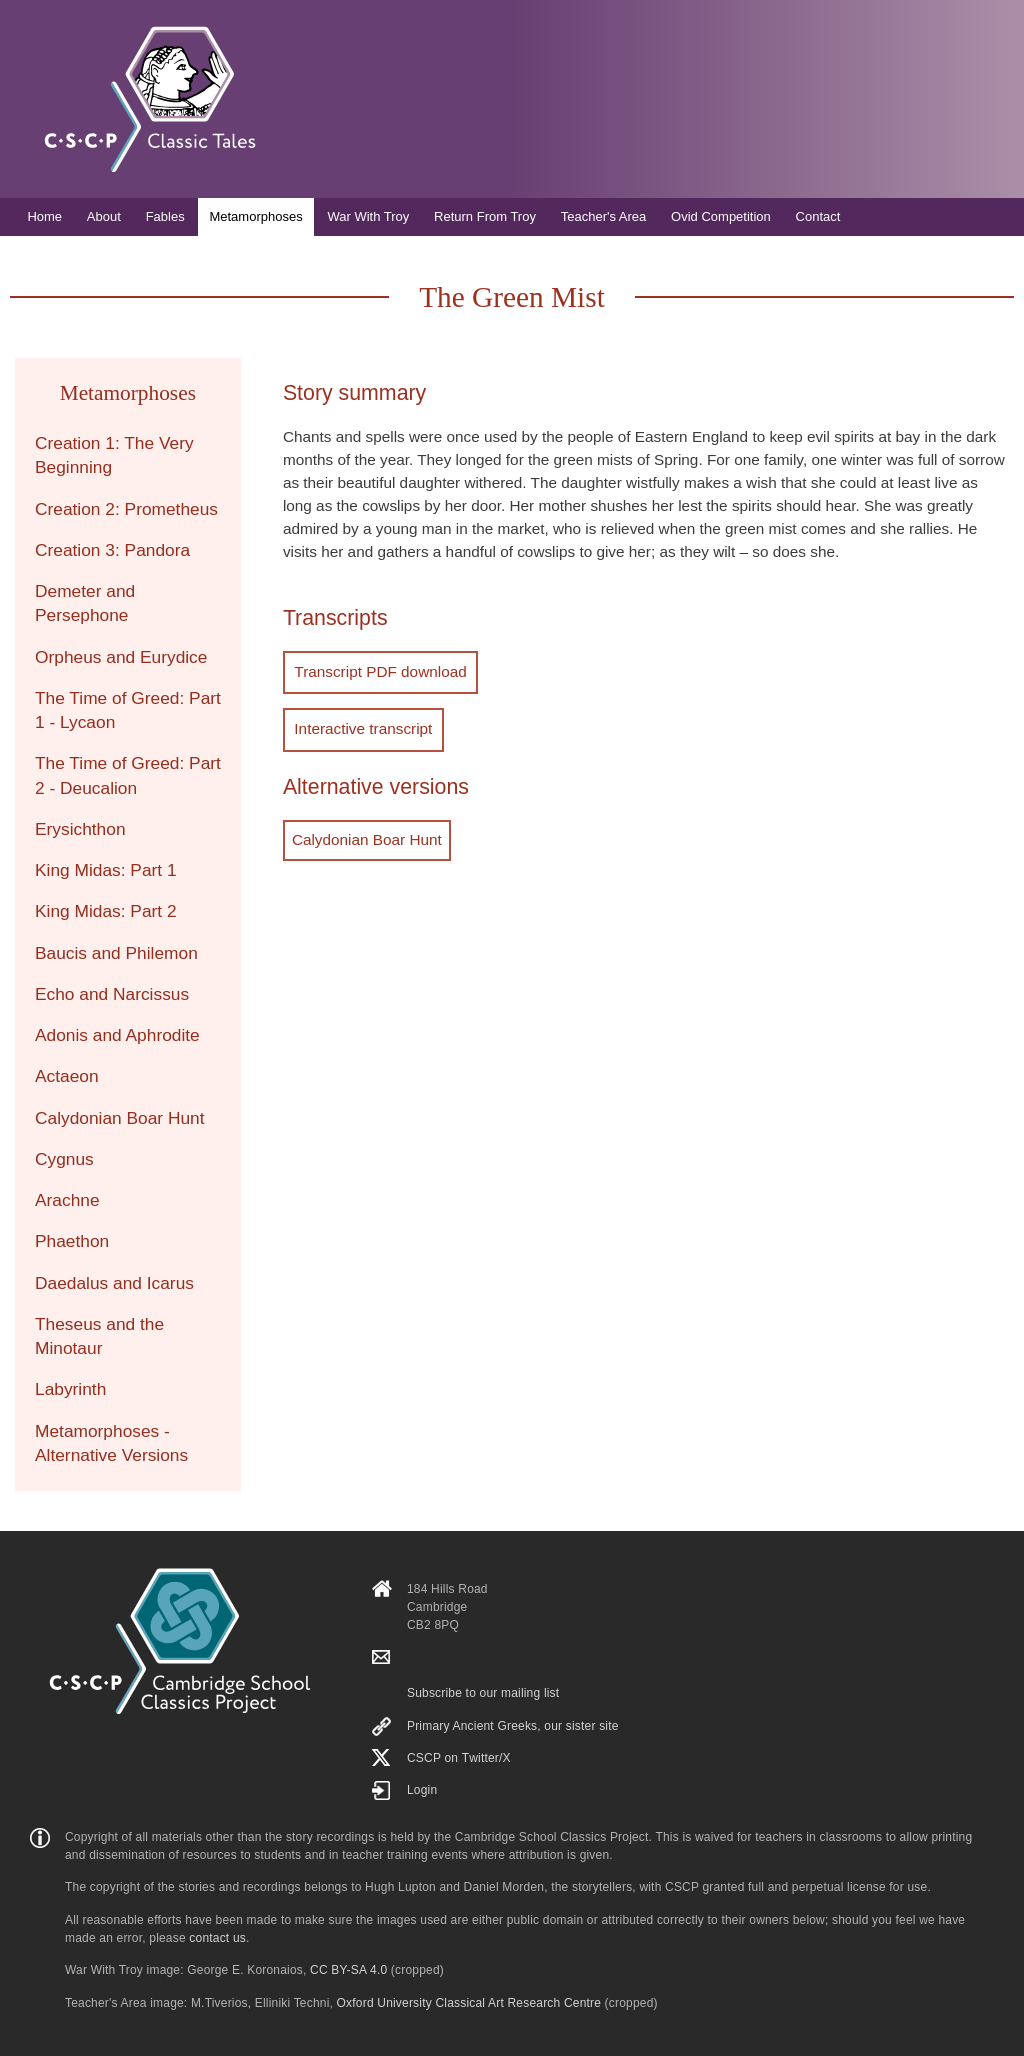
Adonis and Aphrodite (117, 1035)
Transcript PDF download (378, 670)
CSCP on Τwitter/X (459, 1758)
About (104, 216)
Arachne (67, 1200)
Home (44, 216)
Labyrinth (70, 1389)
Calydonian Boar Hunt (367, 834)
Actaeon (67, 1076)
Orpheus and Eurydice (121, 657)
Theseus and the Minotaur (99, 1336)
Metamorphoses (255, 216)
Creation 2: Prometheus (126, 509)
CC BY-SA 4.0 (348, 1970)
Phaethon (72, 1241)
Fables (165, 216)
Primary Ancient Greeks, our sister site (513, 1726)
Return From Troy (485, 216)
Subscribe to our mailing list (483, 1693)
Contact (818, 216)
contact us (217, 1938)
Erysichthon (80, 829)
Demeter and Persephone (85, 603)
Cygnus (64, 1159)
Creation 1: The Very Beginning (114, 455)
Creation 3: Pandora (112, 550)
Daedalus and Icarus (114, 1283)
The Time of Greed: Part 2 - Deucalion (128, 775)
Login (422, 1790)
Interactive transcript (361, 725)
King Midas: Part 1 (106, 870)
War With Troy (368, 216)
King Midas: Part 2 (106, 911)
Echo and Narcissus (112, 994)
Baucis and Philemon (116, 953)
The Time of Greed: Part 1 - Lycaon (128, 710)
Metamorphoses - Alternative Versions (111, 1443)
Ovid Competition (721, 216)
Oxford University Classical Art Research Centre (469, 2003)
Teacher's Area (604, 216)
